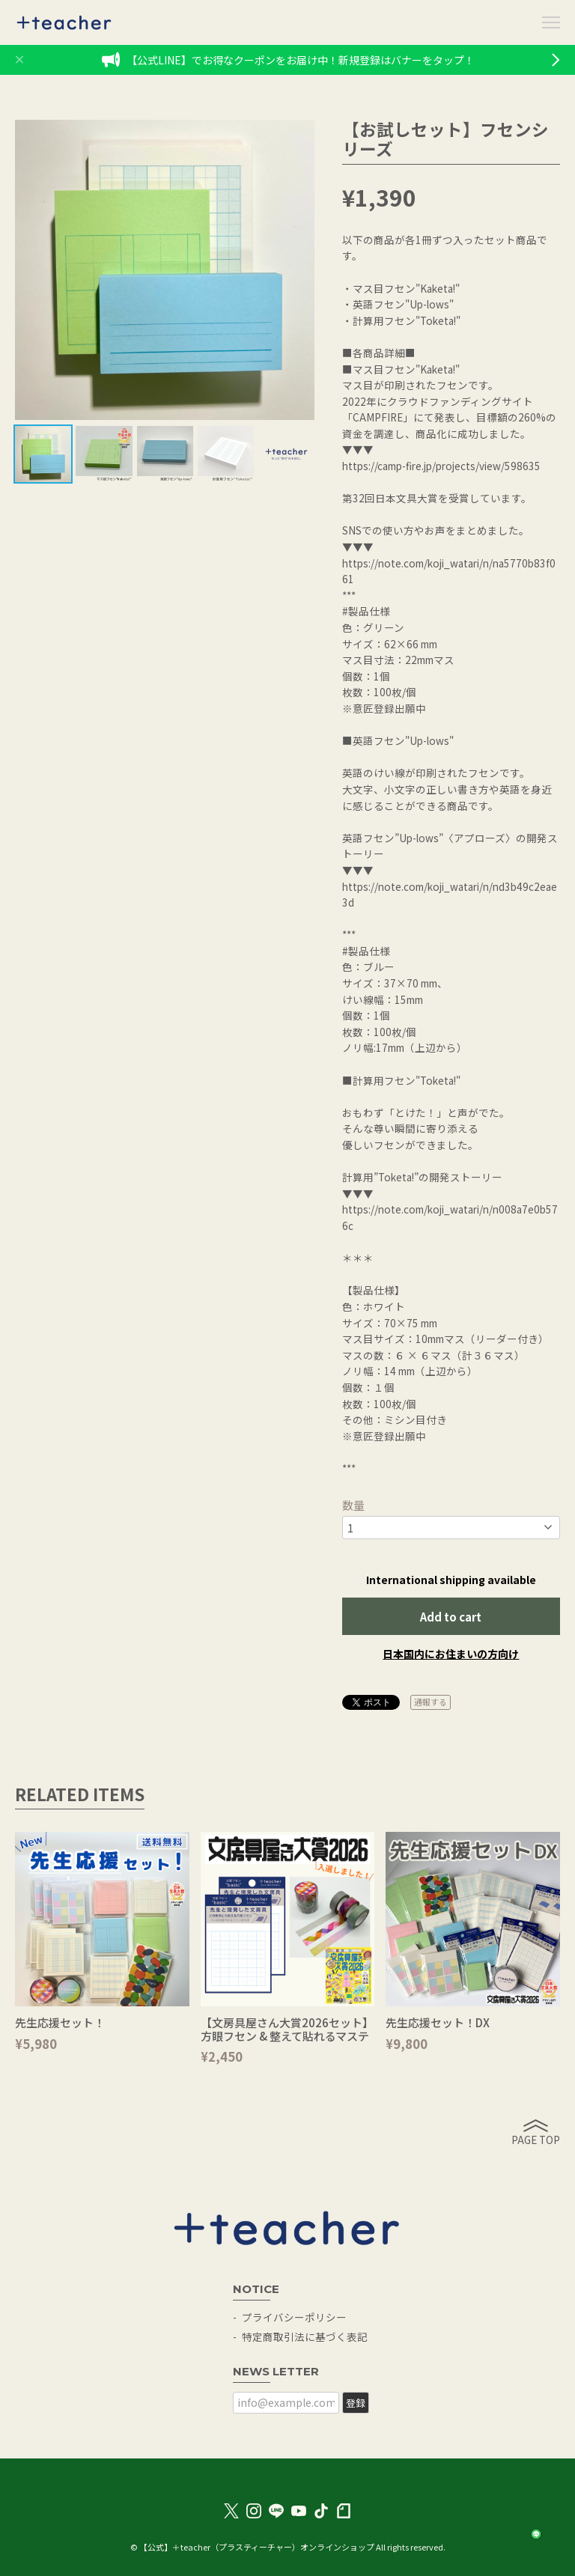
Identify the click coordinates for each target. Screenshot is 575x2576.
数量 (353, 1505)
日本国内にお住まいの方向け (451, 1653)
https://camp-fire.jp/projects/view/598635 (441, 465)
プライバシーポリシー (294, 2316)
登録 (355, 2403)
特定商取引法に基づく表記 (305, 2336)
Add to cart (450, 1617)
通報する (430, 1702)
